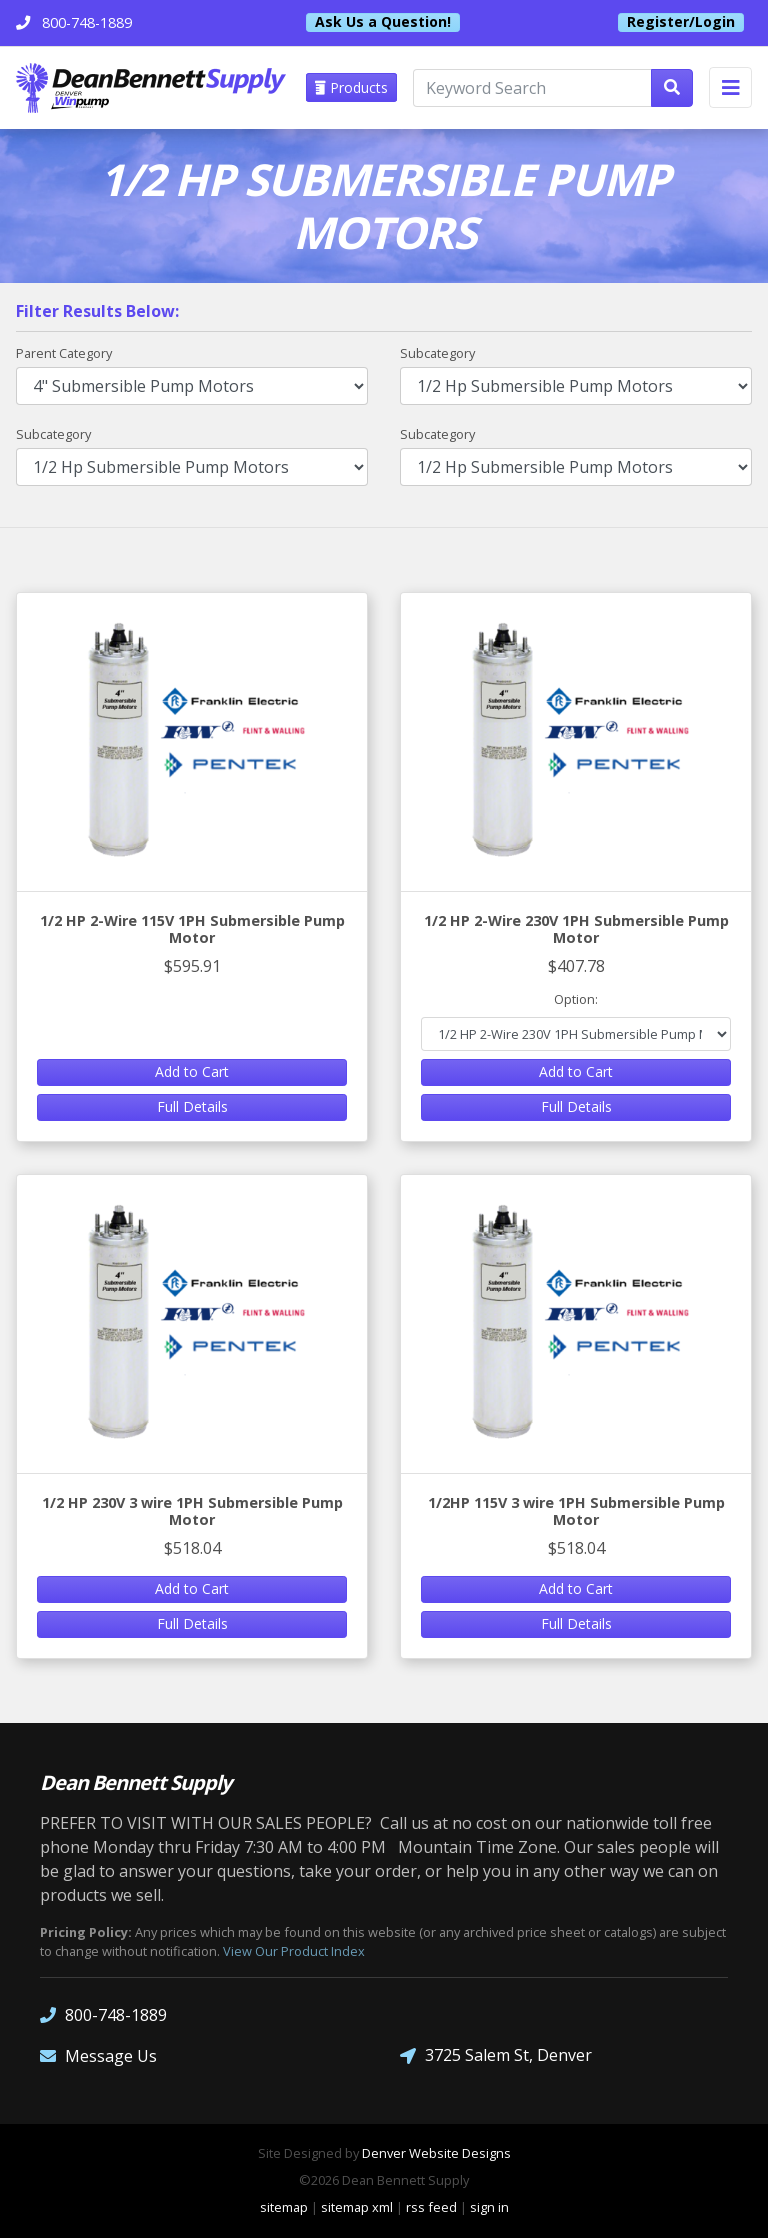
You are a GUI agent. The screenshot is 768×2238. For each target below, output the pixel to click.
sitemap (284, 2207)
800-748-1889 (103, 2014)
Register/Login (681, 22)
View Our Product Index (294, 1951)
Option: (576, 999)
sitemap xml (357, 2207)
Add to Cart (192, 1071)
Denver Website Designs (436, 2153)
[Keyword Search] (532, 88)
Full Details (192, 1106)
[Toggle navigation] (730, 87)
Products (351, 87)
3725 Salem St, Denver (496, 2055)
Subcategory (437, 353)
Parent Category (64, 353)
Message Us (98, 2055)
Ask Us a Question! (383, 22)
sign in (489, 2207)
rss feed (431, 2207)
